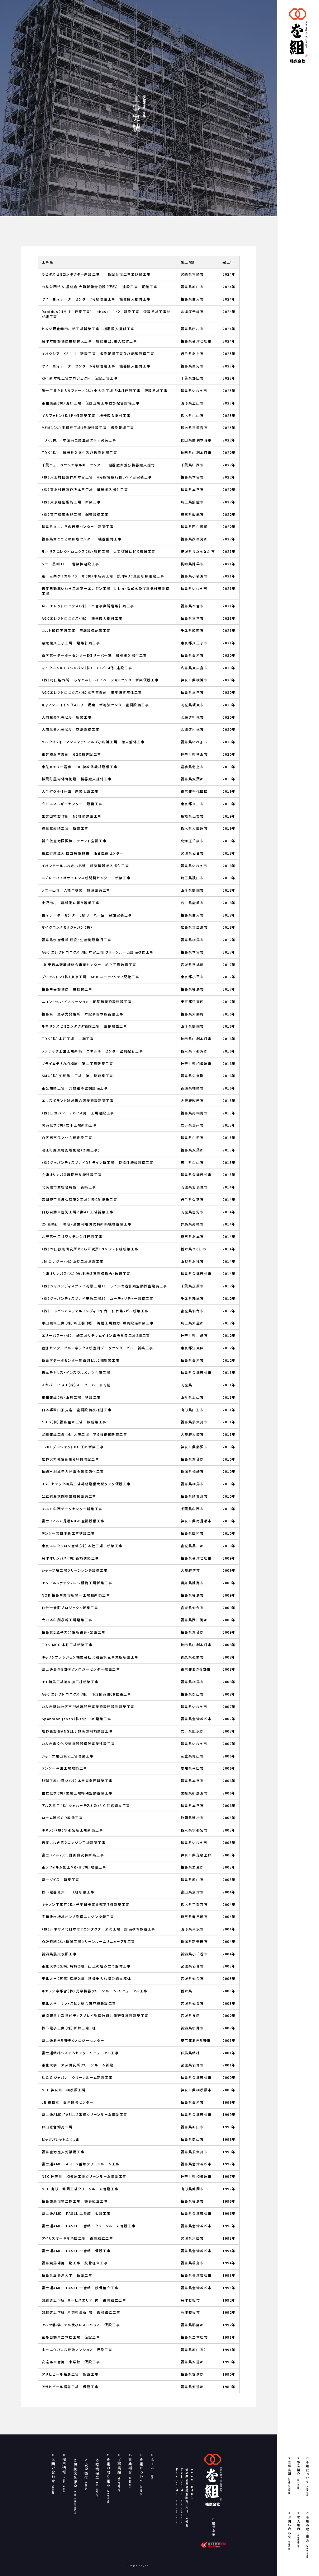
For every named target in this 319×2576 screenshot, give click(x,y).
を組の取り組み (307, 2537)
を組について (307, 2478)
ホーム (152, 2468)
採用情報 (64, 2474)
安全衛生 (86, 2476)
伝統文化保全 (75, 2488)
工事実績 (289, 2477)
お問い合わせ (289, 2533)
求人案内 (298, 2532)
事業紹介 (298, 2475)
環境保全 (97, 2480)
